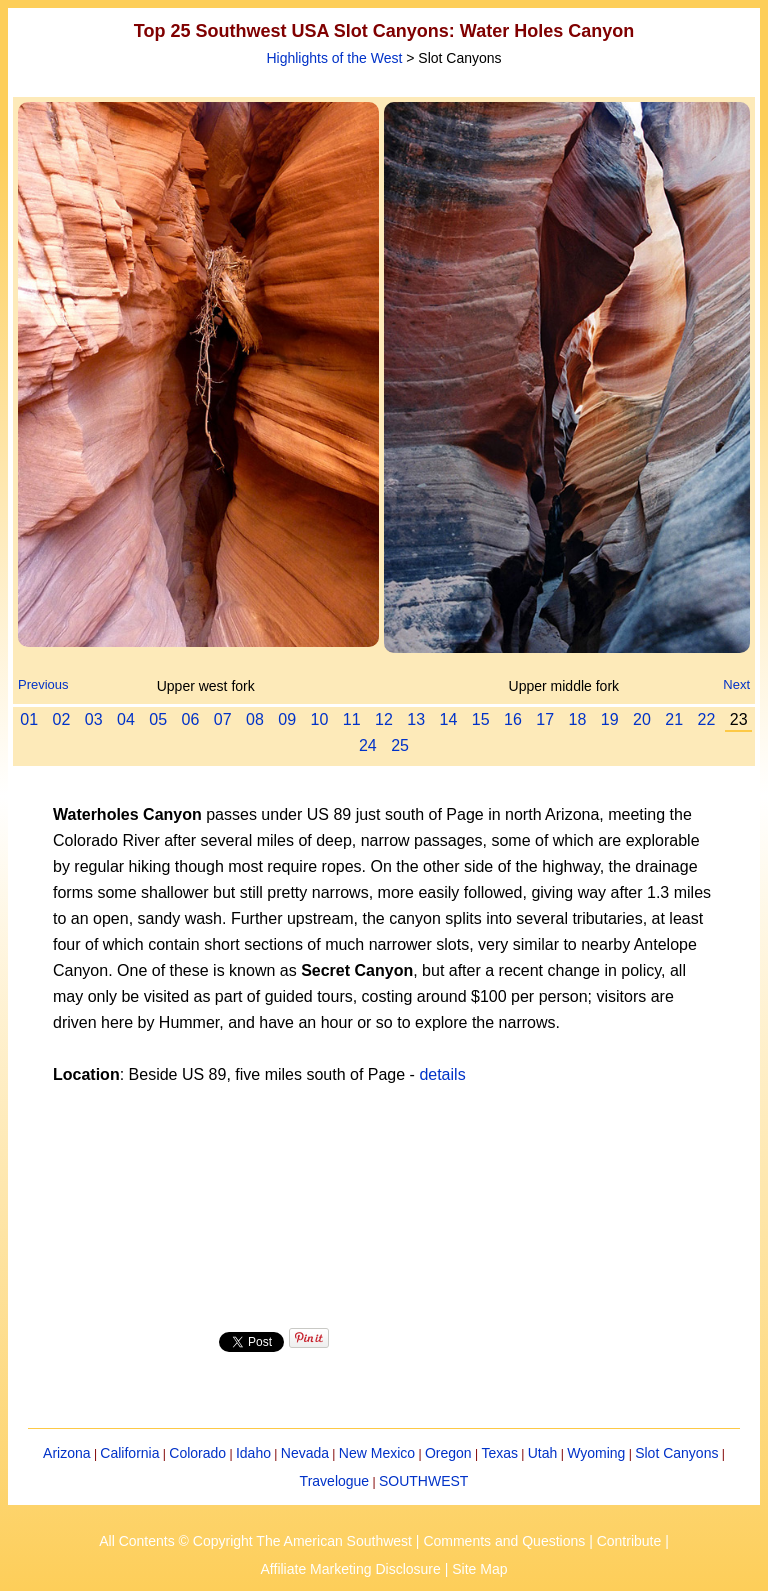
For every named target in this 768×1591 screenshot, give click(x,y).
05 (158, 719)
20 (642, 719)
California (129, 1453)
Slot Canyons (676, 1453)
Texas (499, 1453)
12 (384, 719)
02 (62, 719)
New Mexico (377, 1453)
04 (126, 719)
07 (223, 719)
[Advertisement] (384, 1205)
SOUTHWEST (423, 1481)
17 (545, 719)
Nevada (305, 1453)
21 (674, 719)
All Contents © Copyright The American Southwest (255, 1541)
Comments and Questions (504, 1541)
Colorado (197, 1453)
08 (255, 719)
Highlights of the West (334, 58)
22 (707, 719)
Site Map (479, 1569)
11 (352, 719)
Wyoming (596, 1453)
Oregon (448, 1453)
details (442, 1074)
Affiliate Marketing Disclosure (351, 1569)
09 (287, 719)
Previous (43, 684)
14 (449, 719)
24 (368, 745)
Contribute (629, 1541)
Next (736, 684)
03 (94, 719)
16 (513, 719)
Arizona (66, 1453)
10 (320, 719)
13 (416, 719)
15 (481, 719)
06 (191, 719)
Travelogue (335, 1481)
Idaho (253, 1453)
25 (400, 745)
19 (610, 719)
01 (29, 719)
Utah (543, 1453)
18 (578, 719)
